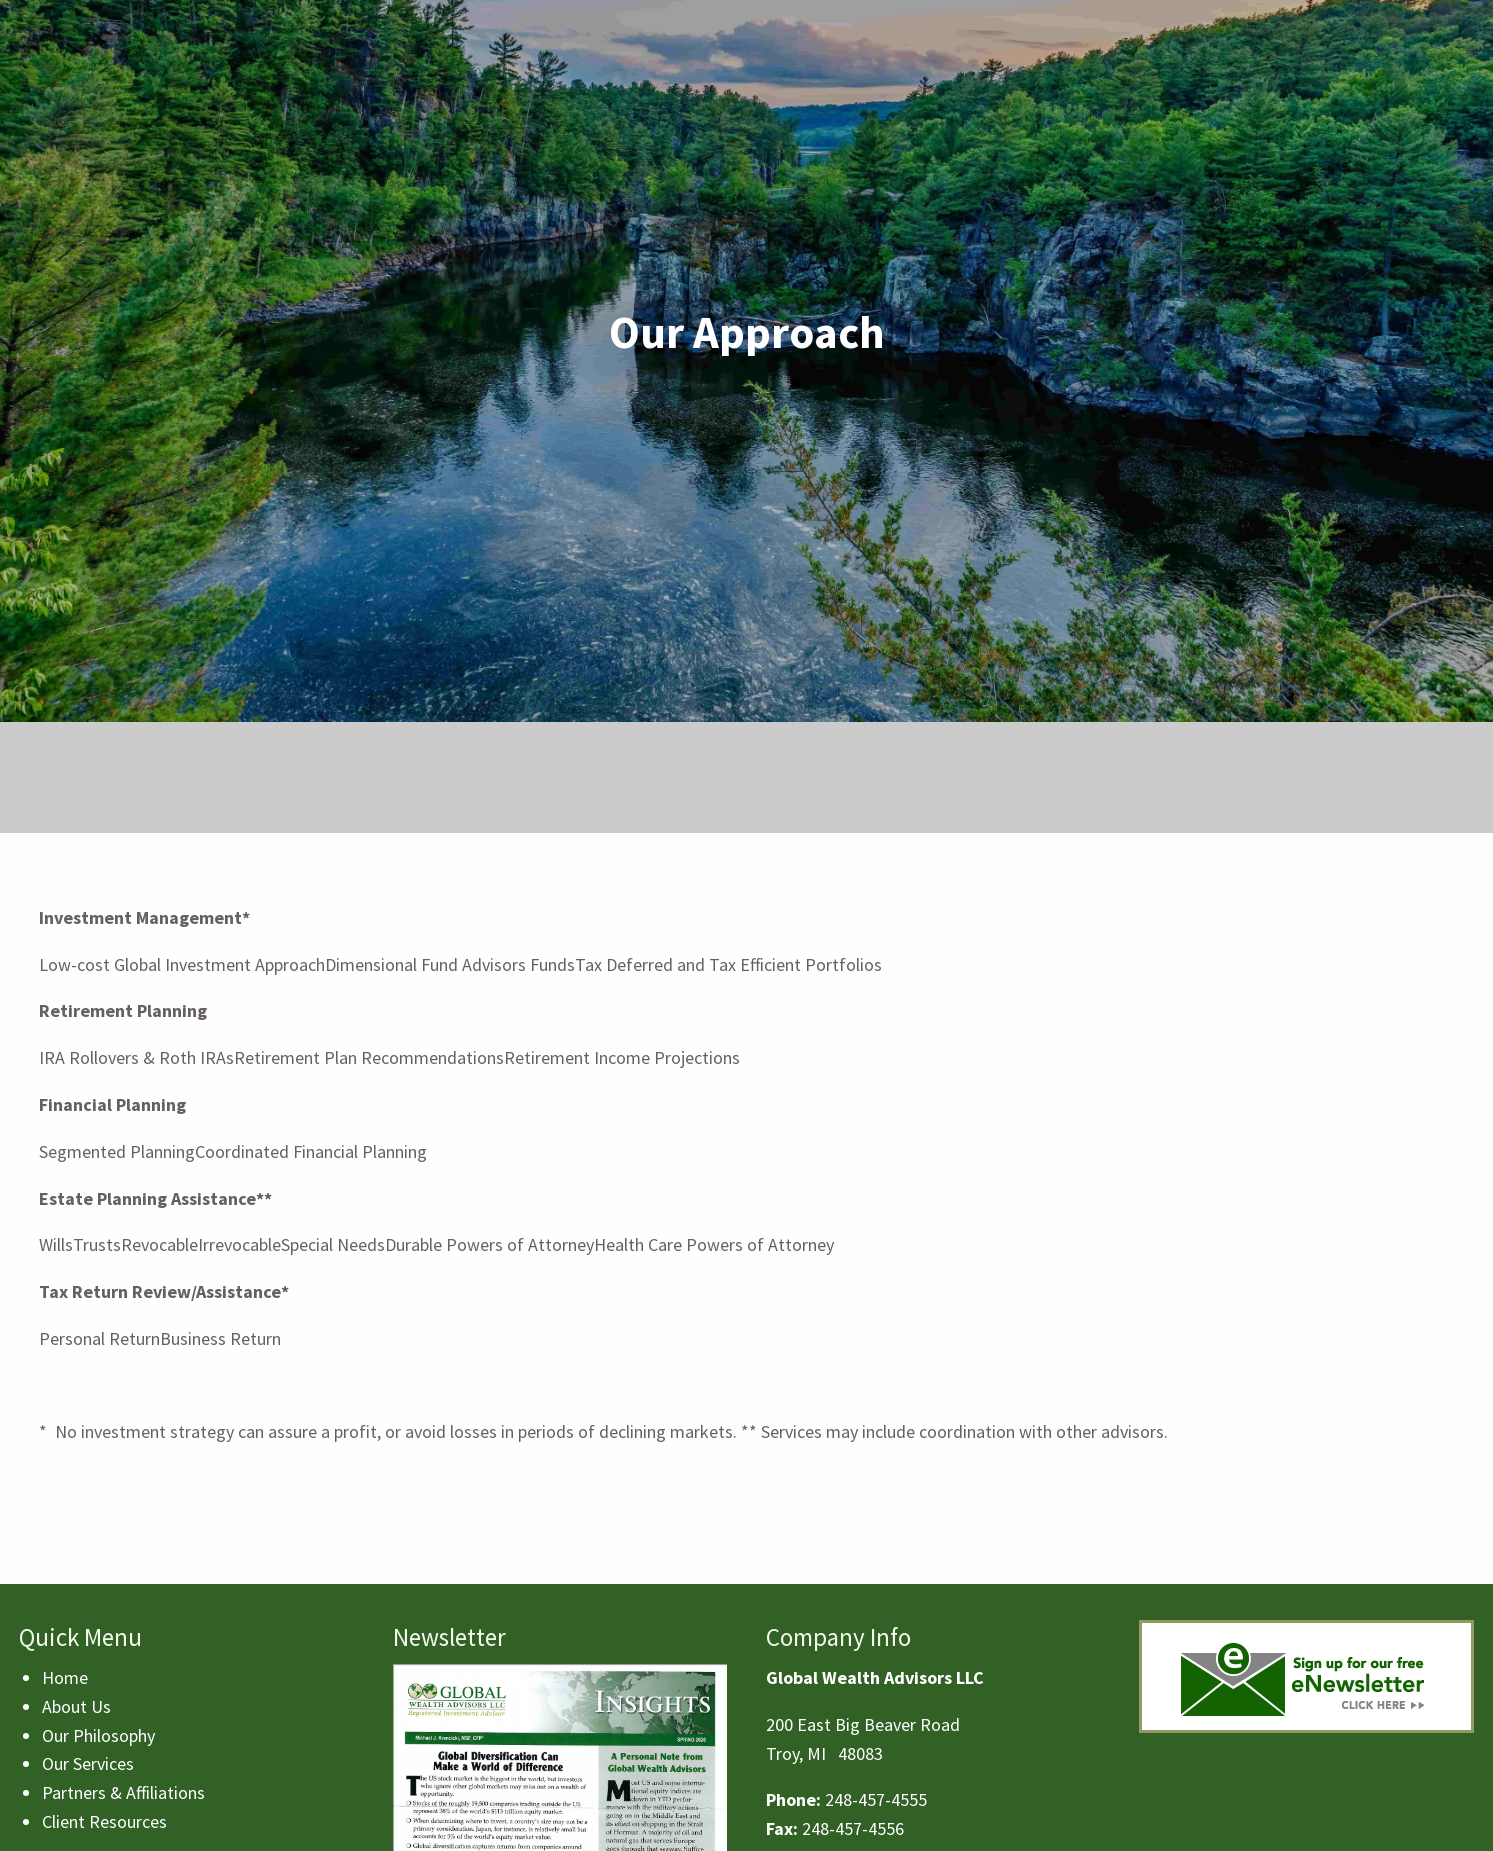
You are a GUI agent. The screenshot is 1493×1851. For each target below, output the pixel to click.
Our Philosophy (98, 1735)
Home (65, 1677)
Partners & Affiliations (123, 1792)
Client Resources (104, 1821)
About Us (76, 1706)
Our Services (88, 1763)
